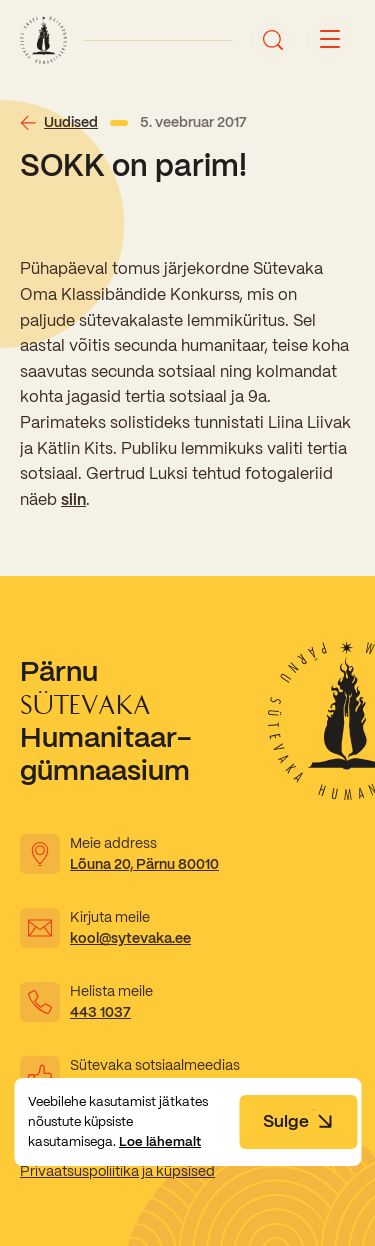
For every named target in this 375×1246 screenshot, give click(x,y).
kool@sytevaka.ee (130, 938)
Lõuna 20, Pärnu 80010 (144, 864)
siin (73, 499)
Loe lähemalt (160, 1141)
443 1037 (100, 1012)
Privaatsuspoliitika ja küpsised (117, 1171)
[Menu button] (330, 40)
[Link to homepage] (43, 40)
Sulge (298, 1121)
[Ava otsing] (273, 40)
